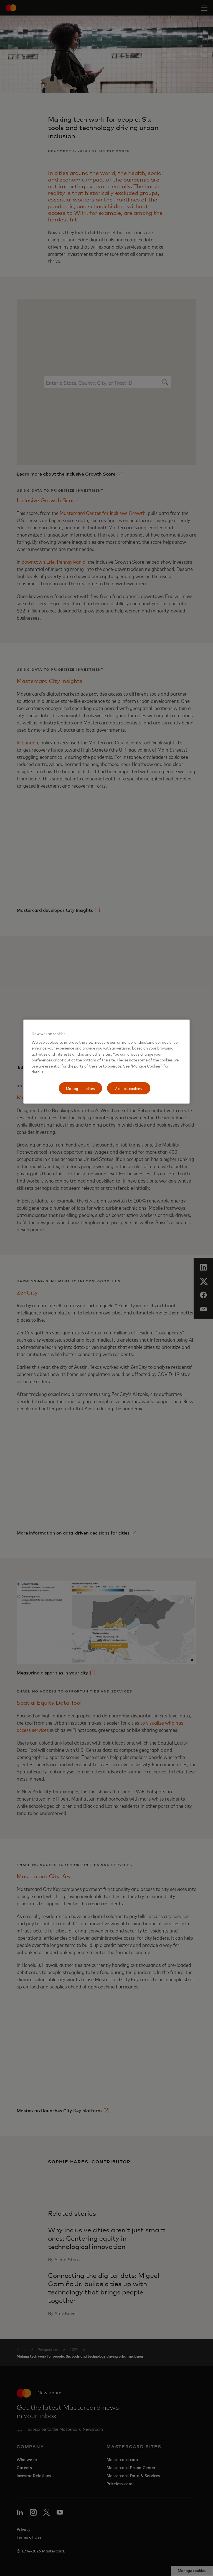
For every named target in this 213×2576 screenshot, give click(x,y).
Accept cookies (128, 1088)
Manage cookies (80, 1088)
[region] (106, 1062)
